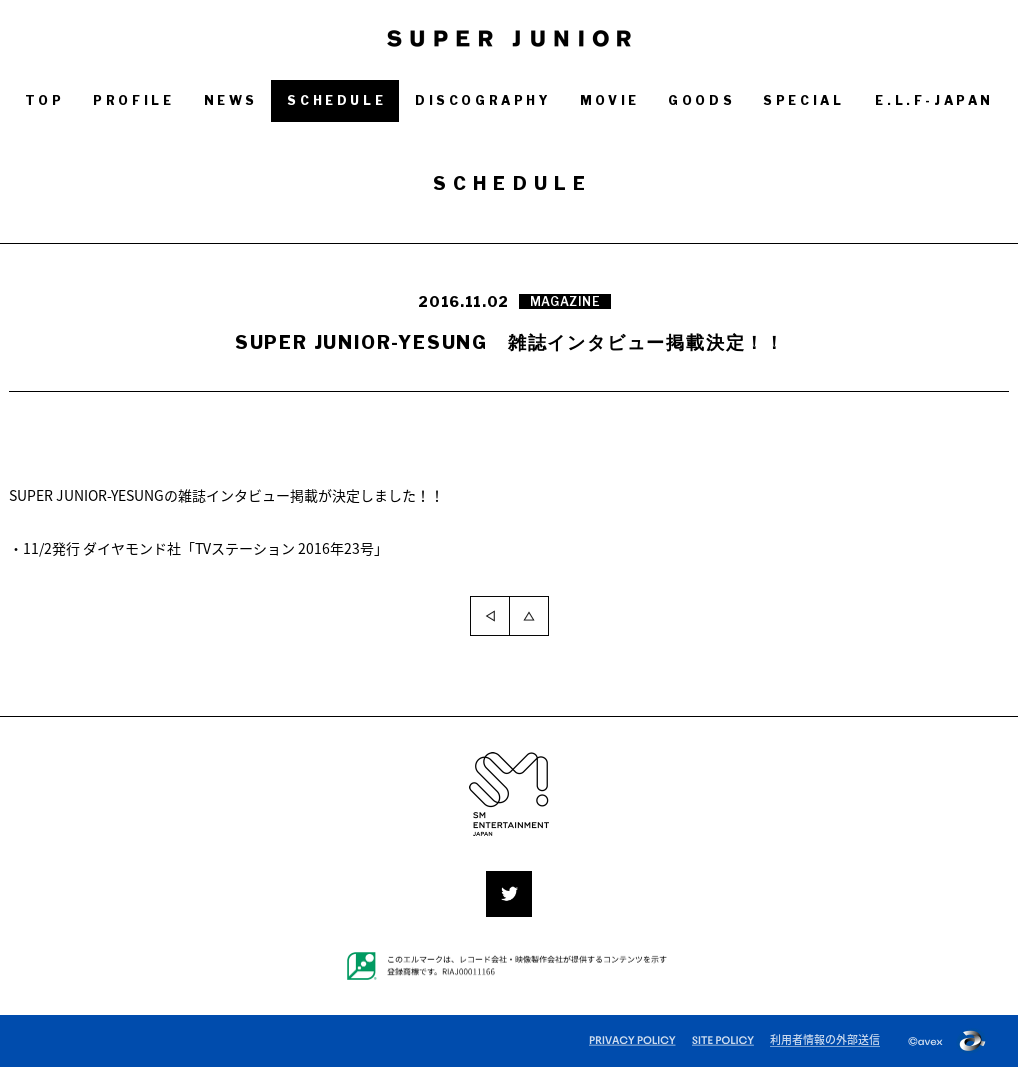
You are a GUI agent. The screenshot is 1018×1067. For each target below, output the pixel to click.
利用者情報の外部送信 (825, 1039)
